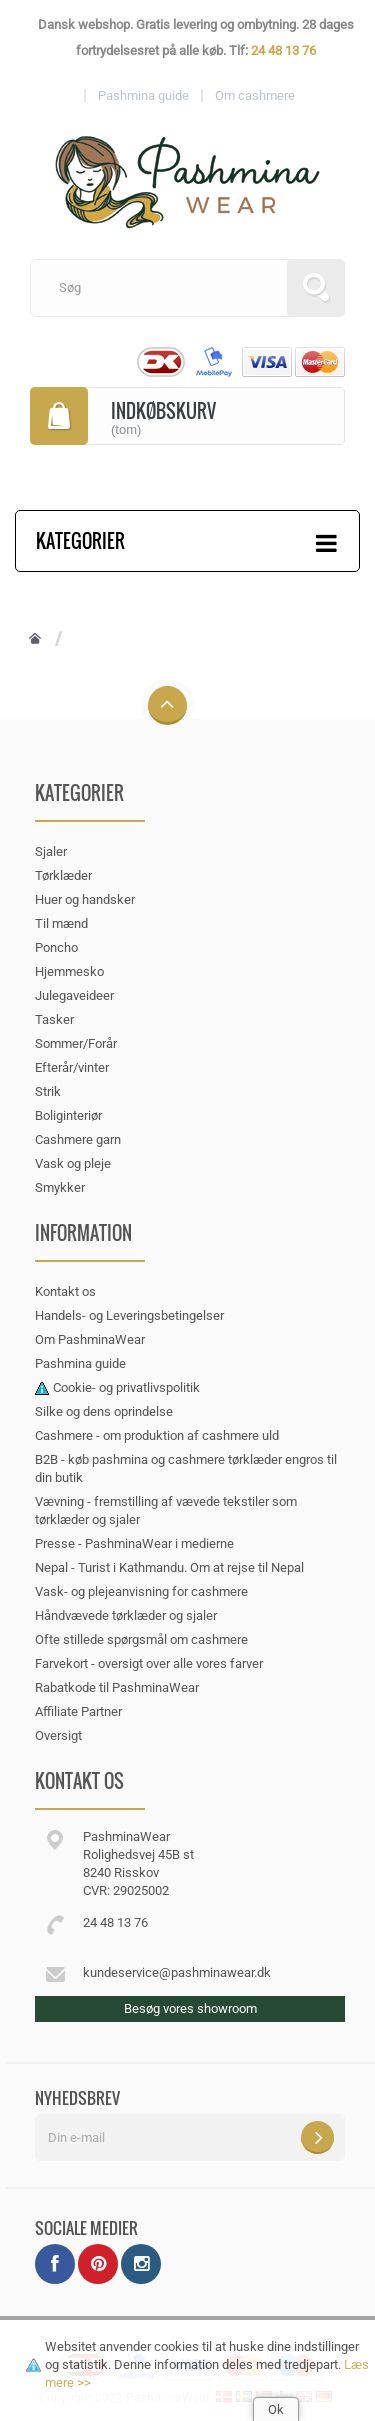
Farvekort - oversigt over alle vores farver (149, 1663)
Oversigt (58, 1735)
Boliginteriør (68, 1115)
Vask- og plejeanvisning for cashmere (141, 1591)
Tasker (54, 1019)
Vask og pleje (73, 1163)
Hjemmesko (69, 971)
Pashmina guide (80, 1363)
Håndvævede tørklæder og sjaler (126, 1615)
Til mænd (61, 923)
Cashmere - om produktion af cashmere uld (157, 1435)
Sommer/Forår (76, 1043)
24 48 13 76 (283, 50)
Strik (48, 1091)
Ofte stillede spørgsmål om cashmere (141, 1639)
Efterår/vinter (72, 1067)
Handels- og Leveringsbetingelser (129, 1315)
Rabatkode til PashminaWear (117, 1687)
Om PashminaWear (90, 1339)
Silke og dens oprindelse (104, 1411)
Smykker (60, 1187)
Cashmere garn (78, 1139)
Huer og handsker (85, 899)
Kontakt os (65, 1291)
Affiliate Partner (78, 1711)
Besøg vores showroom (190, 2008)
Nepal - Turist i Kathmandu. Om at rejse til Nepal (169, 1567)
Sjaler (51, 851)
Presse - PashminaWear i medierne (134, 1543)
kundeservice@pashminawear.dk (177, 1972)
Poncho (56, 947)
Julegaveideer (74, 995)
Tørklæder (63, 875)
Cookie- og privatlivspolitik (126, 1387)
